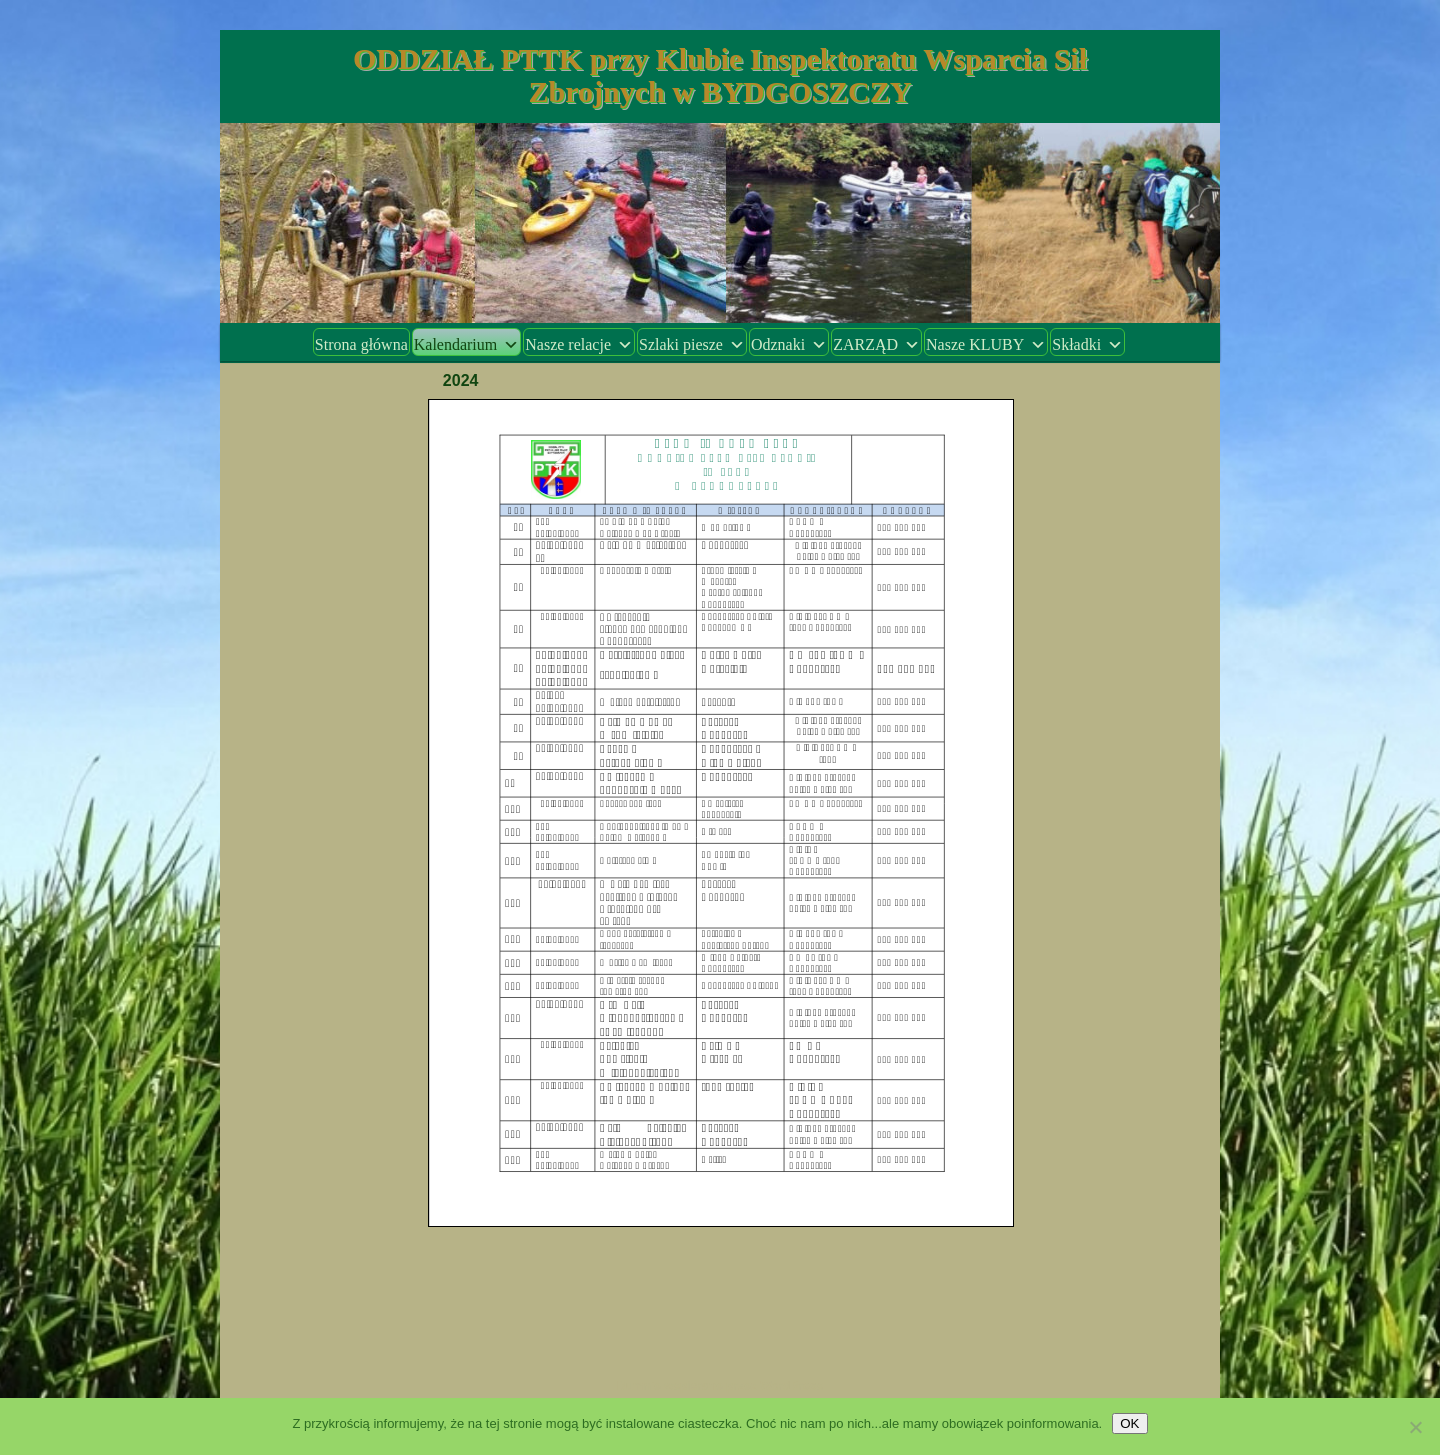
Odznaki (789, 344)
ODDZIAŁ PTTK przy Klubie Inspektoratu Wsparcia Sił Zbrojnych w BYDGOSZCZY (720, 75)
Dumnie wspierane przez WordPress (720, 1386)
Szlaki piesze (692, 344)
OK (1129, 1423)
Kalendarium (467, 344)
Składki (1087, 344)
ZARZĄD (876, 344)
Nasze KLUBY (986, 344)
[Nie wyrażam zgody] (1415, 1427)
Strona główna (361, 344)
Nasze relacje (579, 344)
